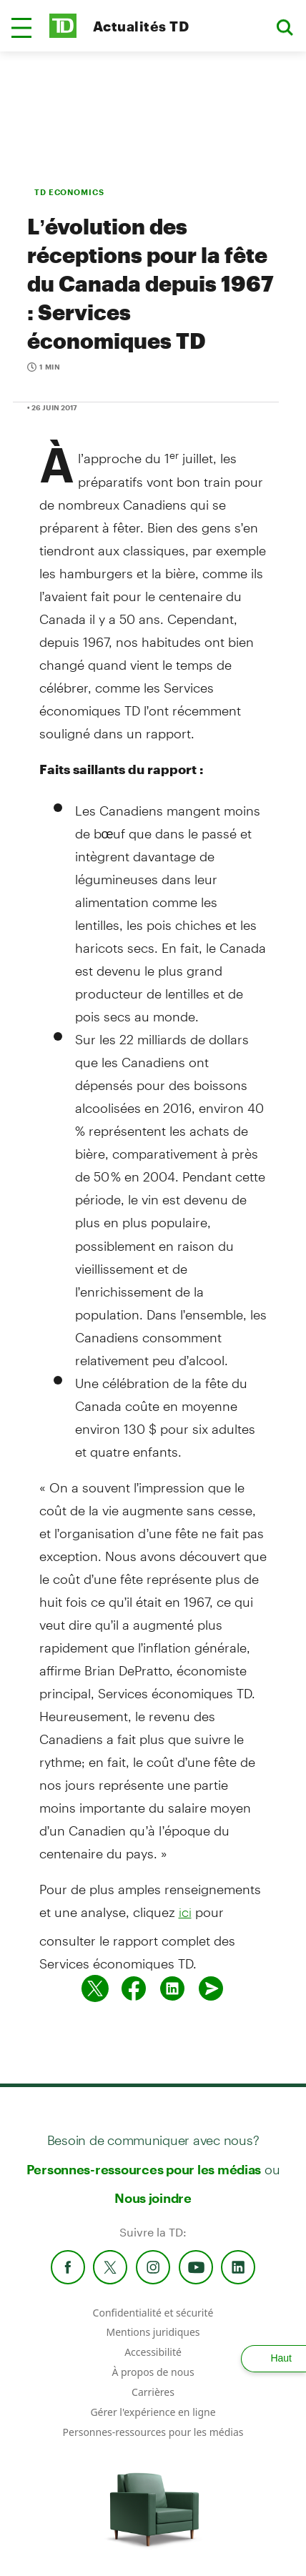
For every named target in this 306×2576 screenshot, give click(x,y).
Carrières (153, 2392)
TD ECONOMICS (69, 192)
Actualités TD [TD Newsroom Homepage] (141, 26)
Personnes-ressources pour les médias (144, 2169)
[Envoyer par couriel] (211, 1988)
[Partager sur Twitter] (95, 1988)
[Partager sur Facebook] (133, 1988)
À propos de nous (153, 2372)
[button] (21, 28)
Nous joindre (153, 2198)
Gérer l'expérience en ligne (152, 2412)
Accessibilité (153, 2352)
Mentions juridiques (152, 2332)
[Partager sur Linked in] (172, 1988)
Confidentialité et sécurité (153, 2312)
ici (185, 1912)
